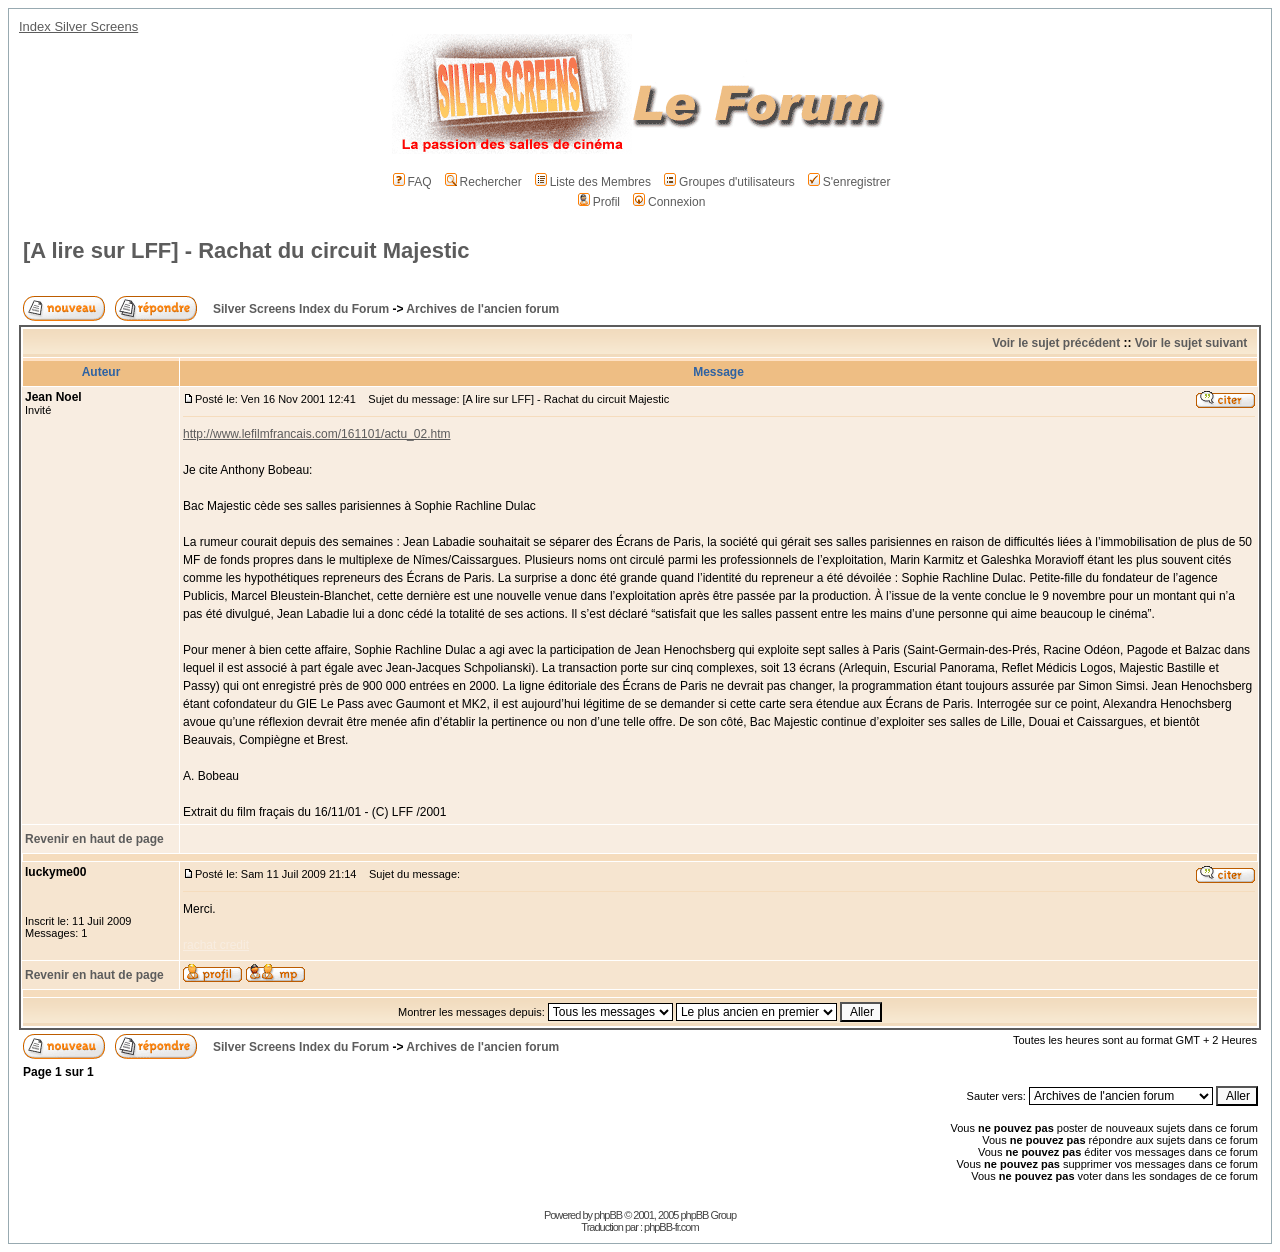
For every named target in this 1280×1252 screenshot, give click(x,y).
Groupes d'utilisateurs (729, 182)
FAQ (412, 182)
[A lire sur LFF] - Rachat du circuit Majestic (246, 250)
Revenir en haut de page (94, 839)
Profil (599, 202)
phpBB (608, 1215)
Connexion (669, 202)
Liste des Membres (593, 182)
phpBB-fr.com (671, 1227)
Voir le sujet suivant (1191, 343)
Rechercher (483, 182)
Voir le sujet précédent (1056, 343)
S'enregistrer (849, 182)
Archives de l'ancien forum (482, 309)
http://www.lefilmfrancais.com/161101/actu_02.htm (316, 434)
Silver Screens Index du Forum (301, 309)
